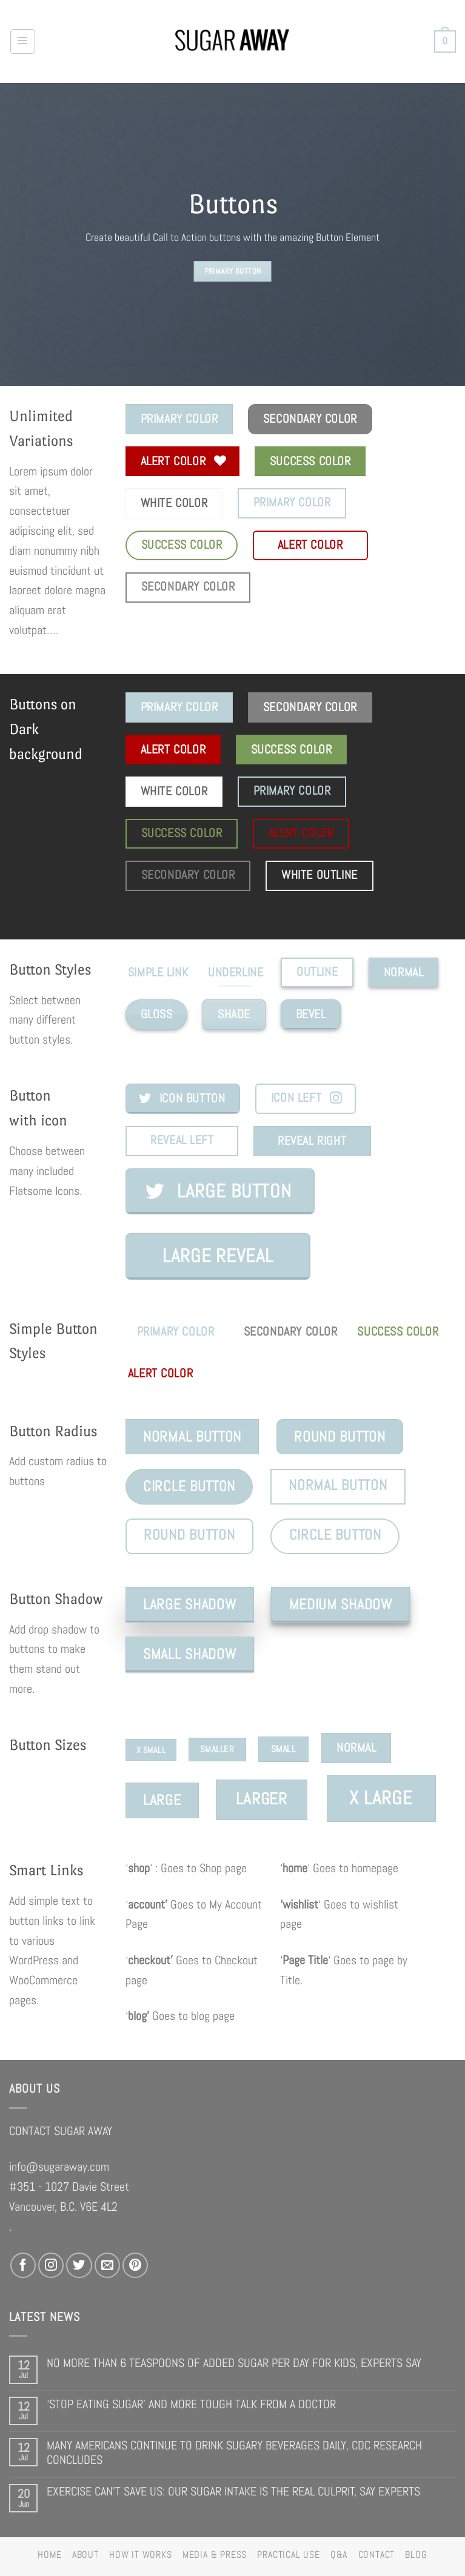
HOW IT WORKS (140, 2555)
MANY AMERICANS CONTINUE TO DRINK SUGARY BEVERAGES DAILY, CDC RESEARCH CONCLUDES (234, 2453)
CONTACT (376, 2555)
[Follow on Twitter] (79, 2265)
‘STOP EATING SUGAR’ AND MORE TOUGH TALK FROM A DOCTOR (191, 2404)
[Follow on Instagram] (51, 2265)
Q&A (338, 2555)
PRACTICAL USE (288, 2555)
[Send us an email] (107, 2265)
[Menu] (22, 41)
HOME (49, 2555)
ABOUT (85, 2555)
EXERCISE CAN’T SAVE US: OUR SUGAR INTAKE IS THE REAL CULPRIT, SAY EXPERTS (233, 2491)
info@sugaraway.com (59, 2166)
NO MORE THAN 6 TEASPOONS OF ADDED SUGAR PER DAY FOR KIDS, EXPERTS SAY (234, 2363)
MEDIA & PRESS (214, 2555)
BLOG (416, 2555)
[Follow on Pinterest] (135, 2265)
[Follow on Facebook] (23, 2265)
